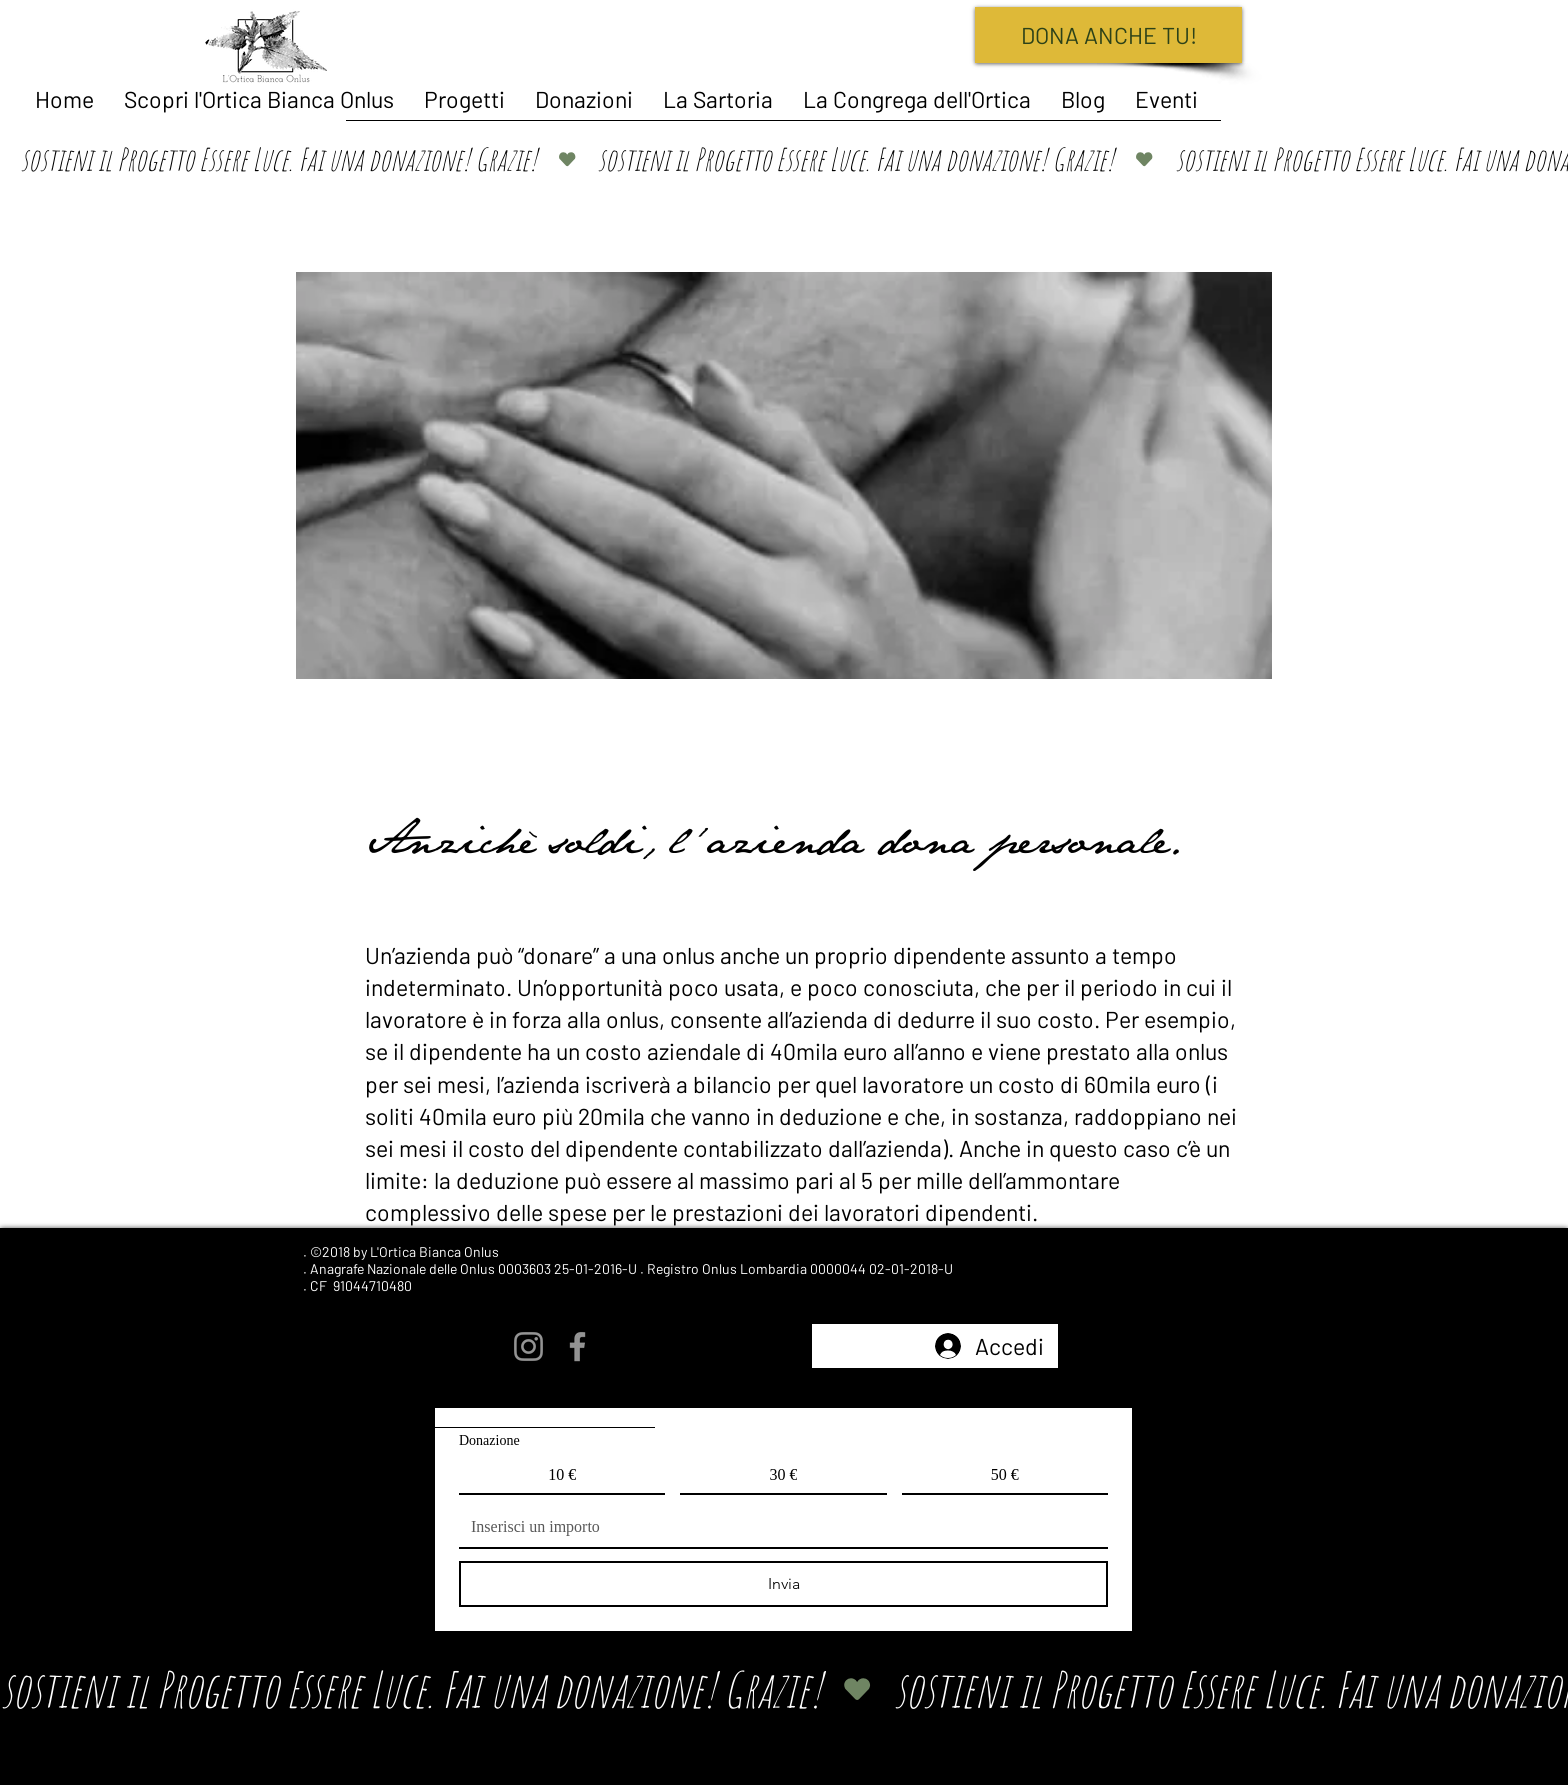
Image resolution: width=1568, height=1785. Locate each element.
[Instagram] (528, 1346)
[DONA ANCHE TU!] (1108, 35)
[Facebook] (577, 1346)
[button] (464, 99)
